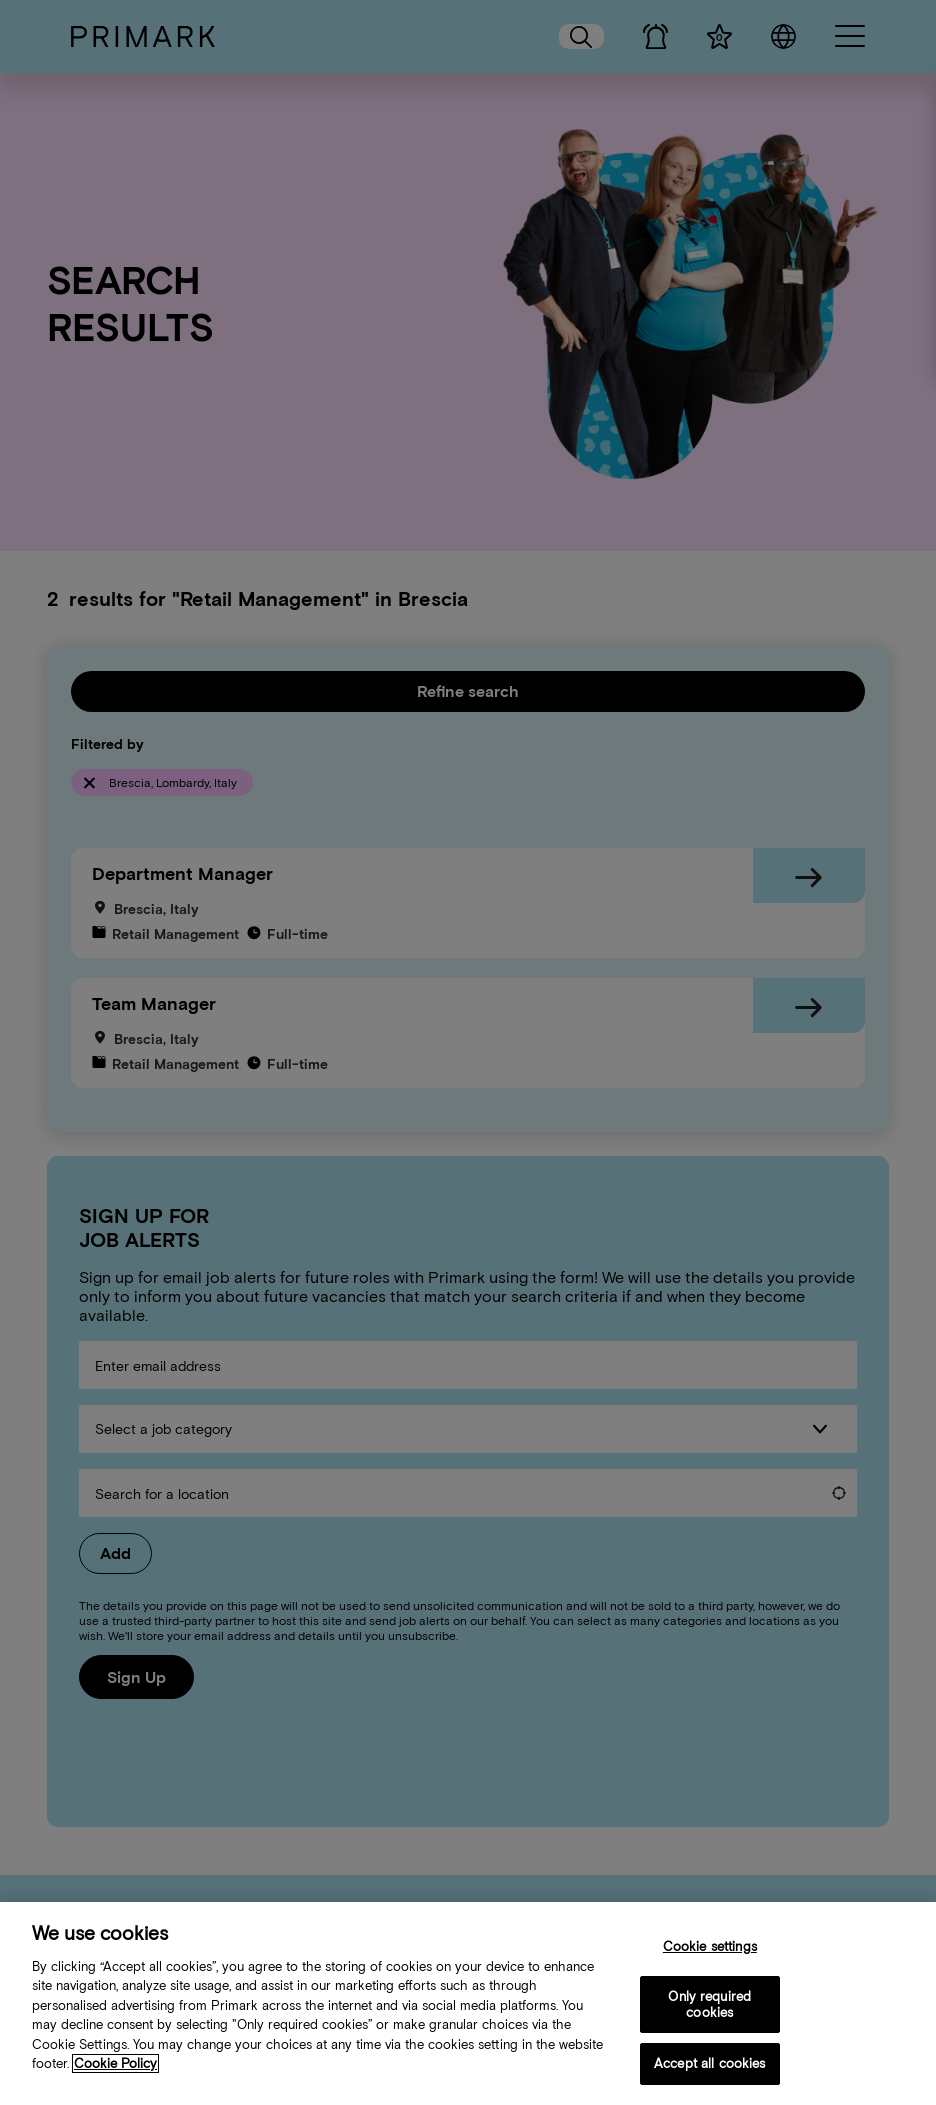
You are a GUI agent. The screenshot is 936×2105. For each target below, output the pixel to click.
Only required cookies (709, 2006)
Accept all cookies (709, 2065)
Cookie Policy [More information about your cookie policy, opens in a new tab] (115, 2065)
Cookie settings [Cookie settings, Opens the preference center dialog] (710, 1947)
